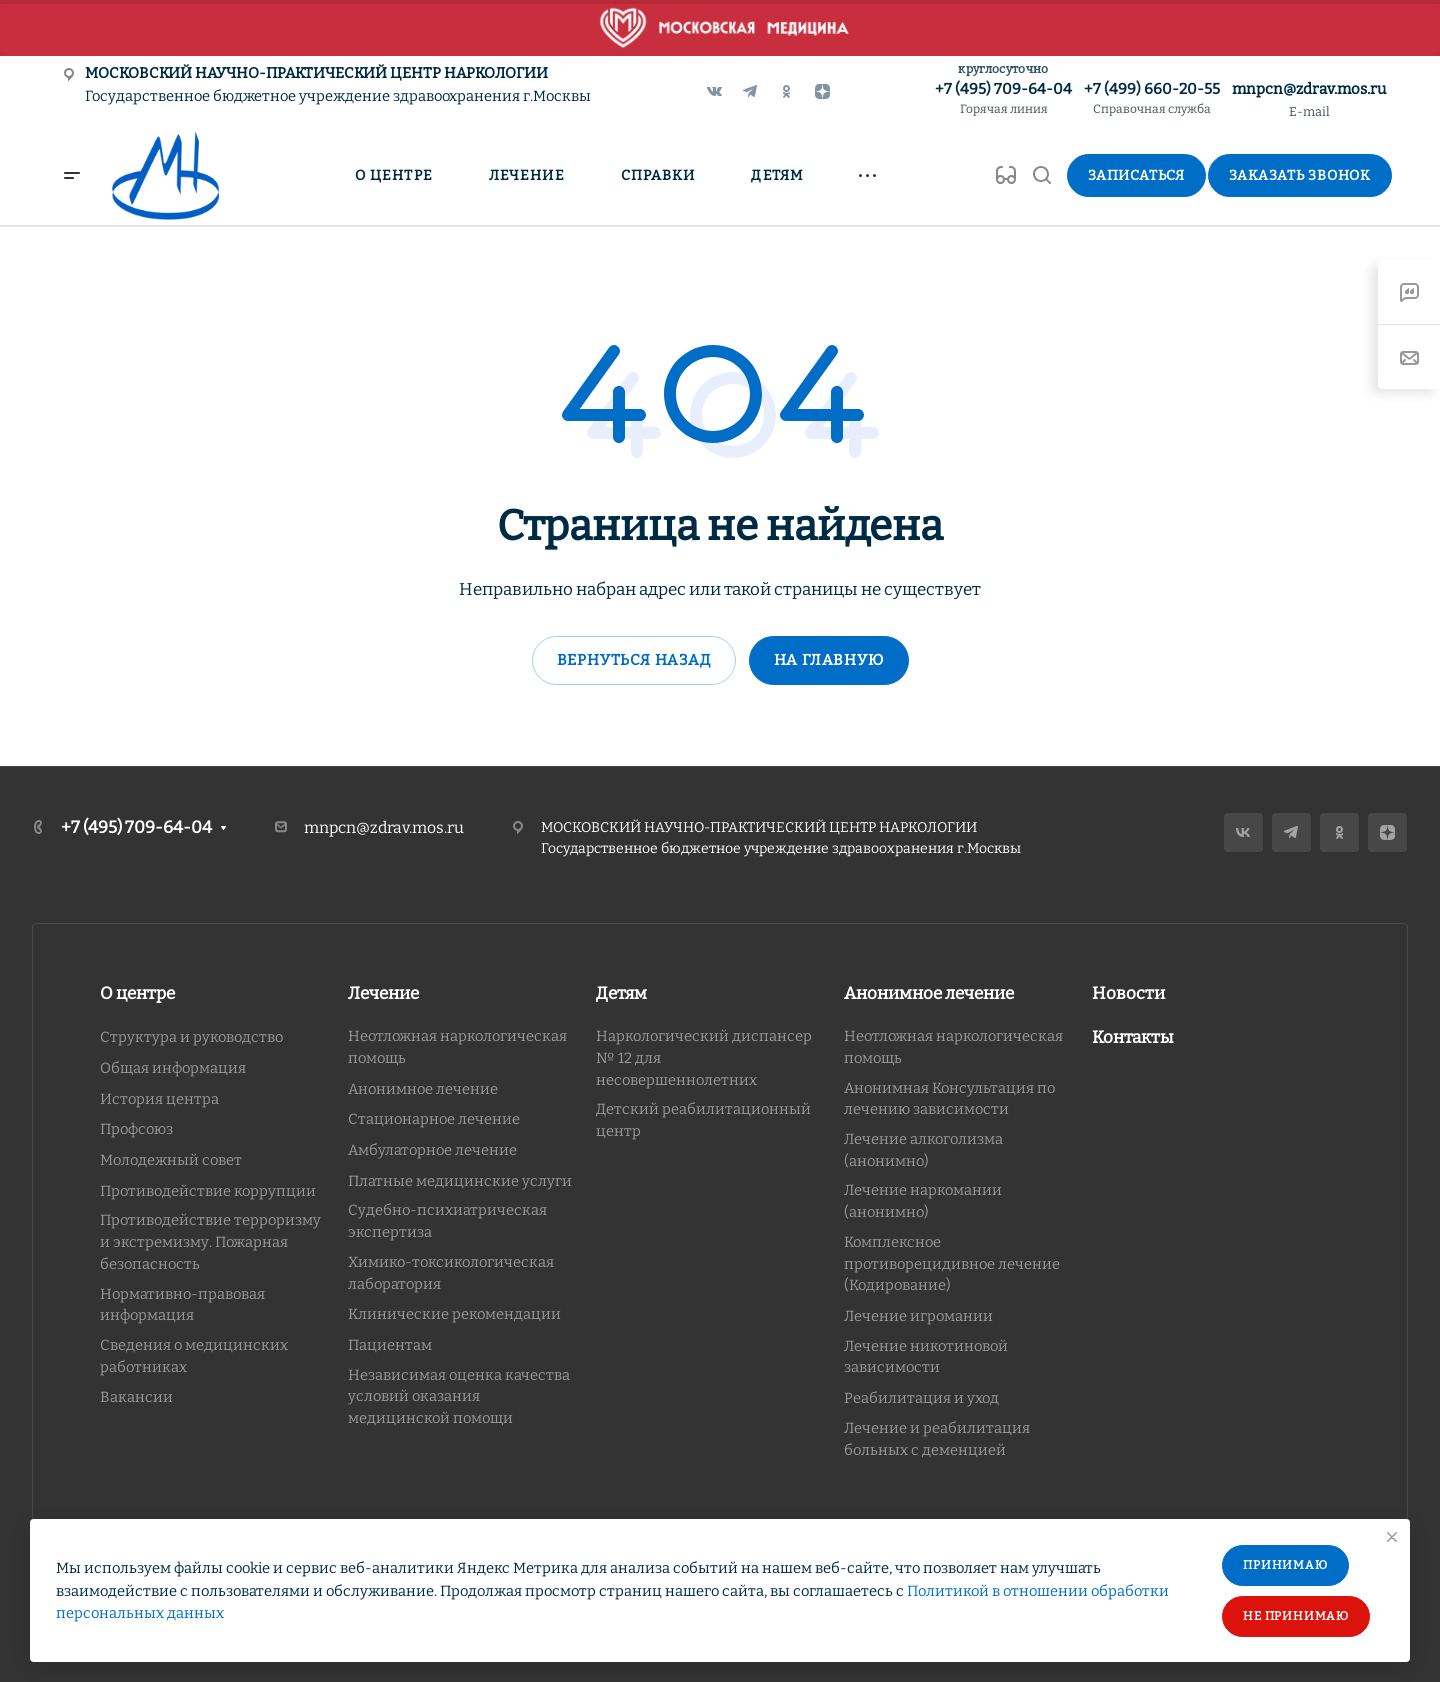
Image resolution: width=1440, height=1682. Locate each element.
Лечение (383, 993)
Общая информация (173, 1068)
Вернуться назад (634, 660)
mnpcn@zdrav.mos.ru (1309, 89)
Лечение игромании (918, 1316)
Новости (1128, 993)
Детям (621, 993)
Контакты (1133, 1037)
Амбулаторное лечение (432, 1150)
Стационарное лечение (434, 1119)
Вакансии (136, 1397)
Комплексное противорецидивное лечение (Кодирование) (952, 1263)
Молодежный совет (171, 1160)
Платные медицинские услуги (460, 1181)
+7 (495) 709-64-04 (1003, 99)
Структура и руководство (191, 1037)
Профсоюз (136, 1129)
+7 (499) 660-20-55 (1152, 99)
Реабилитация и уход (921, 1398)
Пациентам (390, 1345)
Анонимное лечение (423, 1089)
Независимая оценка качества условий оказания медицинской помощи (459, 1396)
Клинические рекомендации (454, 1314)
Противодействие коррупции (208, 1191)
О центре (137, 993)
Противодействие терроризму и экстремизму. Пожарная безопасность (210, 1241)
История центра (159, 1099)
